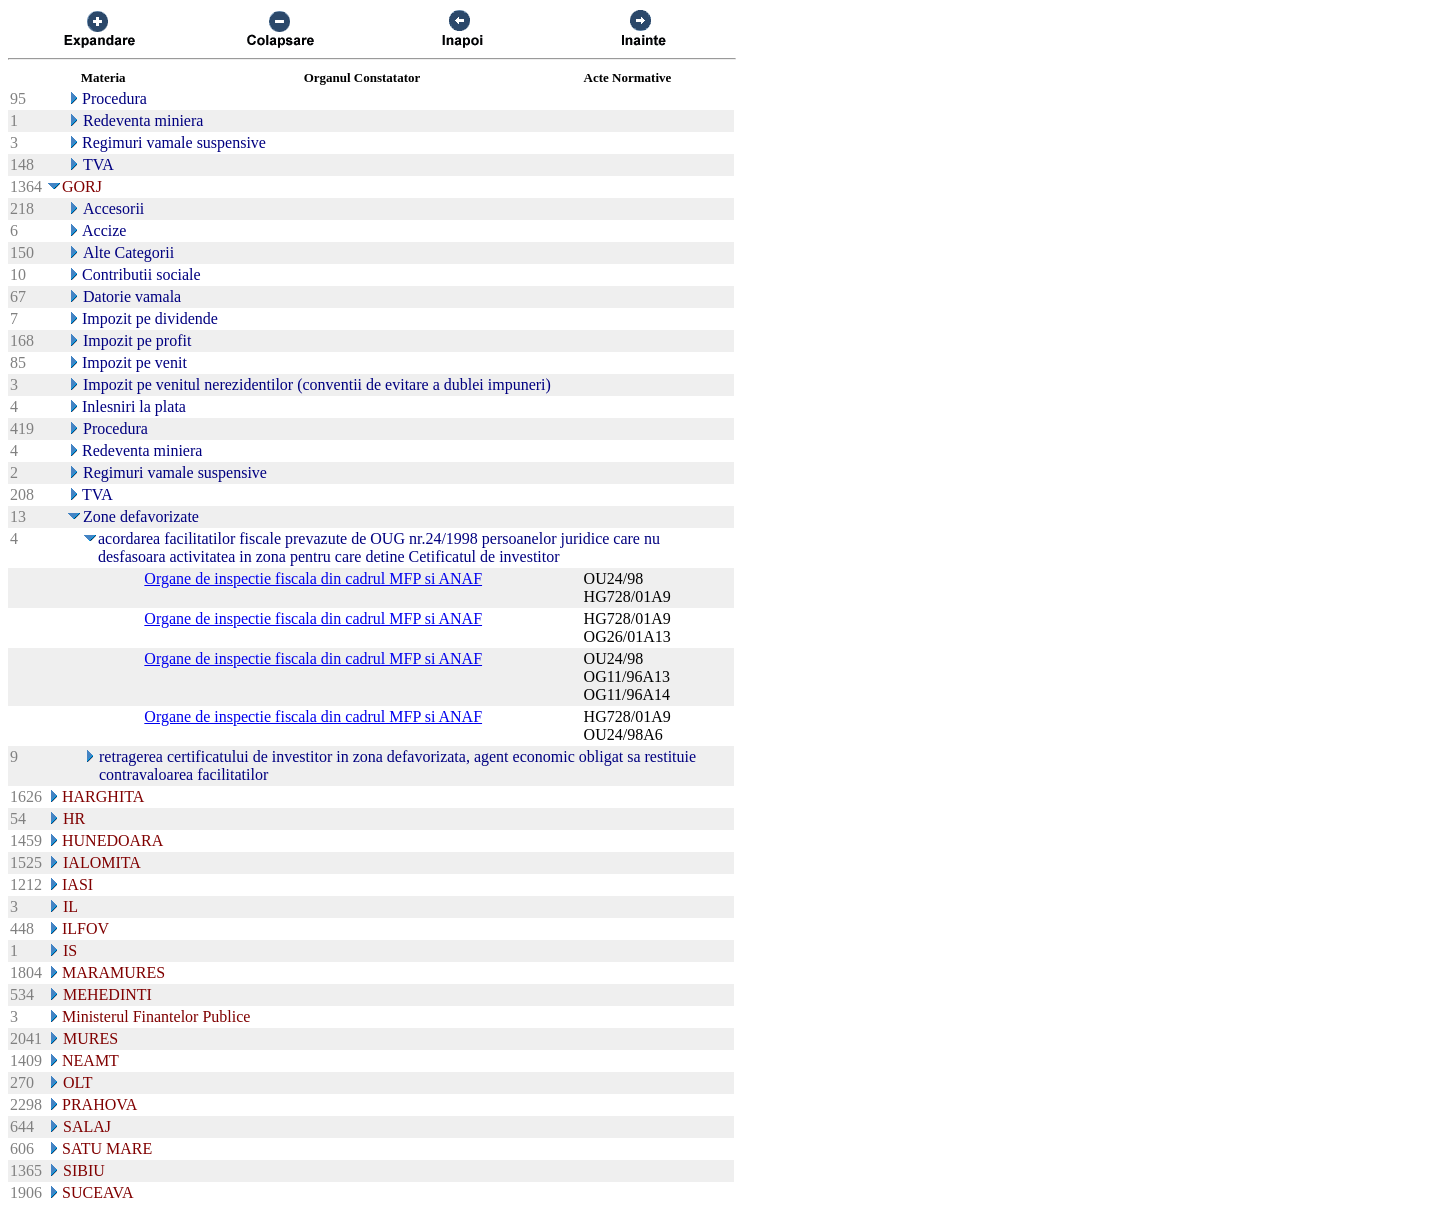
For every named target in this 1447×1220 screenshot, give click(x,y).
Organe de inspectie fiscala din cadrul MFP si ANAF (313, 578)
